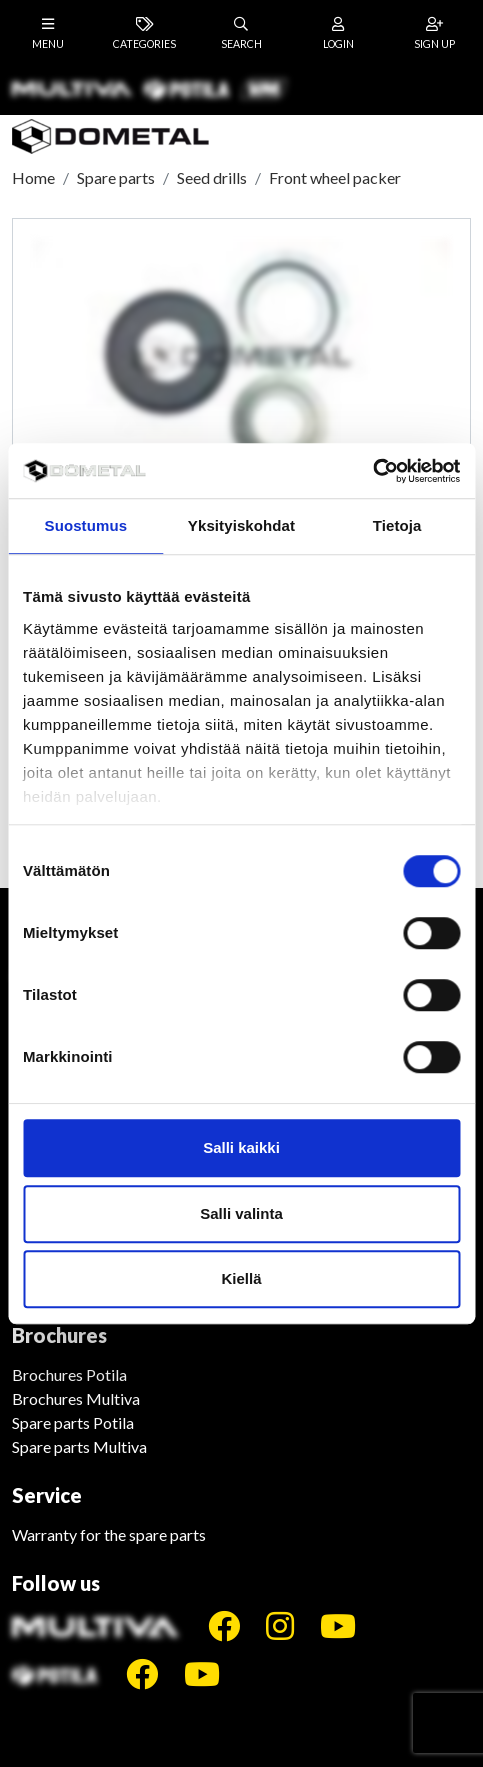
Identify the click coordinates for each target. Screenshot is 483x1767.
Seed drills (212, 177)
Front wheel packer (335, 177)
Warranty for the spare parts (109, 1534)
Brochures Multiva (76, 1398)
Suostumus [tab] (86, 525)
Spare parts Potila (73, 1422)
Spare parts (116, 177)
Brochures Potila (69, 1374)
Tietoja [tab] (397, 525)
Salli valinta (241, 1213)
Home (33, 177)
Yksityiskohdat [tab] (241, 525)
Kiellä (241, 1278)
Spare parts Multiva (79, 1446)
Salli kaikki (241, 1147)
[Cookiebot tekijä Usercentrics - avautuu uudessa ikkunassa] (372, 471)
